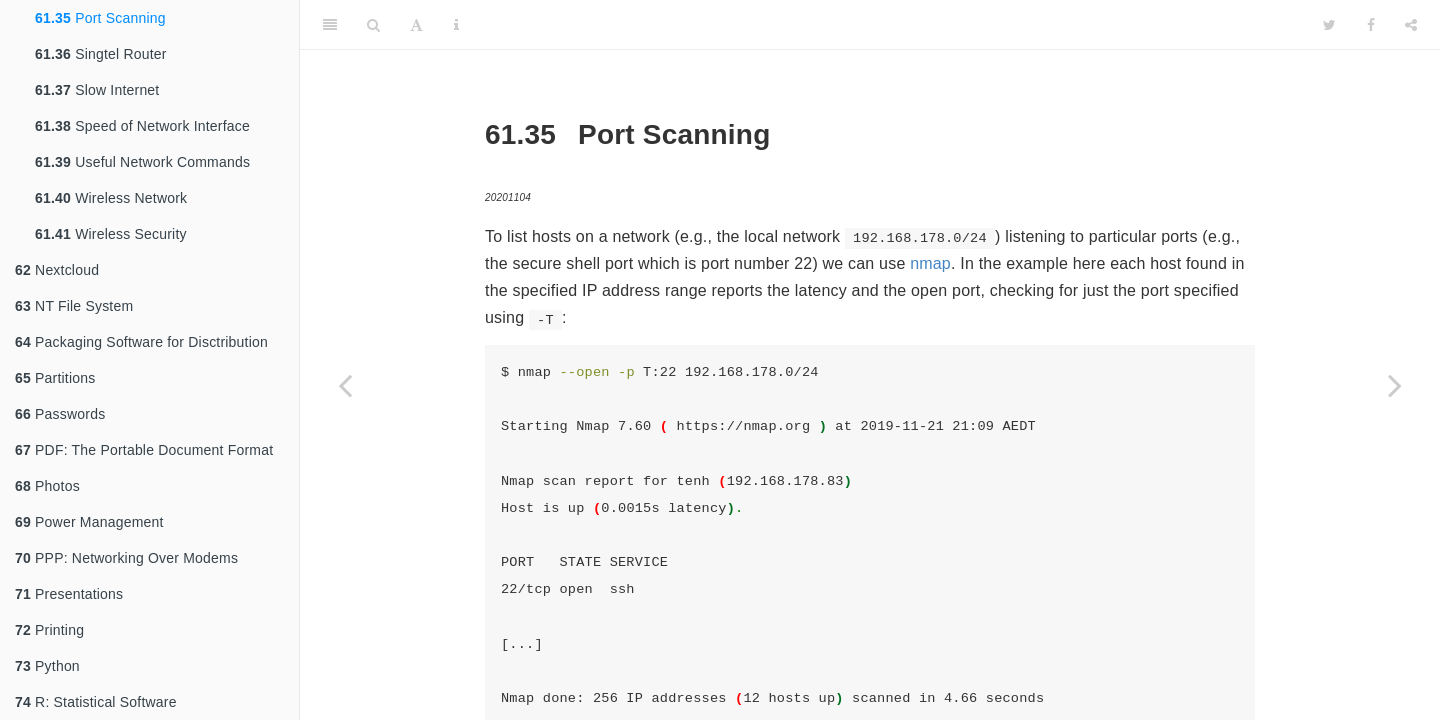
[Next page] (1395, 385)
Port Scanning (100, 18)
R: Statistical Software (96, 702)
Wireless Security (111, 234)
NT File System (74, 306)
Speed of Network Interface (142, 126)
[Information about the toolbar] (456, 25)
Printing (49, 630)
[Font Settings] (416, 25)
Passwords (60, 414)
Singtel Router (101, 54)
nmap (930, 263)
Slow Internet (97, 90)
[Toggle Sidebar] (330, 25)
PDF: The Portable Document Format (144, 450)
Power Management (89, 522)
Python (47, 666)
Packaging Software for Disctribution (141, 342)
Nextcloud (57, 270)
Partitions (55, 378)
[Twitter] (1329, 25)
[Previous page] (345, 385)
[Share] (1411, 25)
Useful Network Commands (142, 162)
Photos (47, 486)
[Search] (373, 25)
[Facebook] (1371, 25)
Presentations (69, 594)
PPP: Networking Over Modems (126, 558)
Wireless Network (111, 198)
